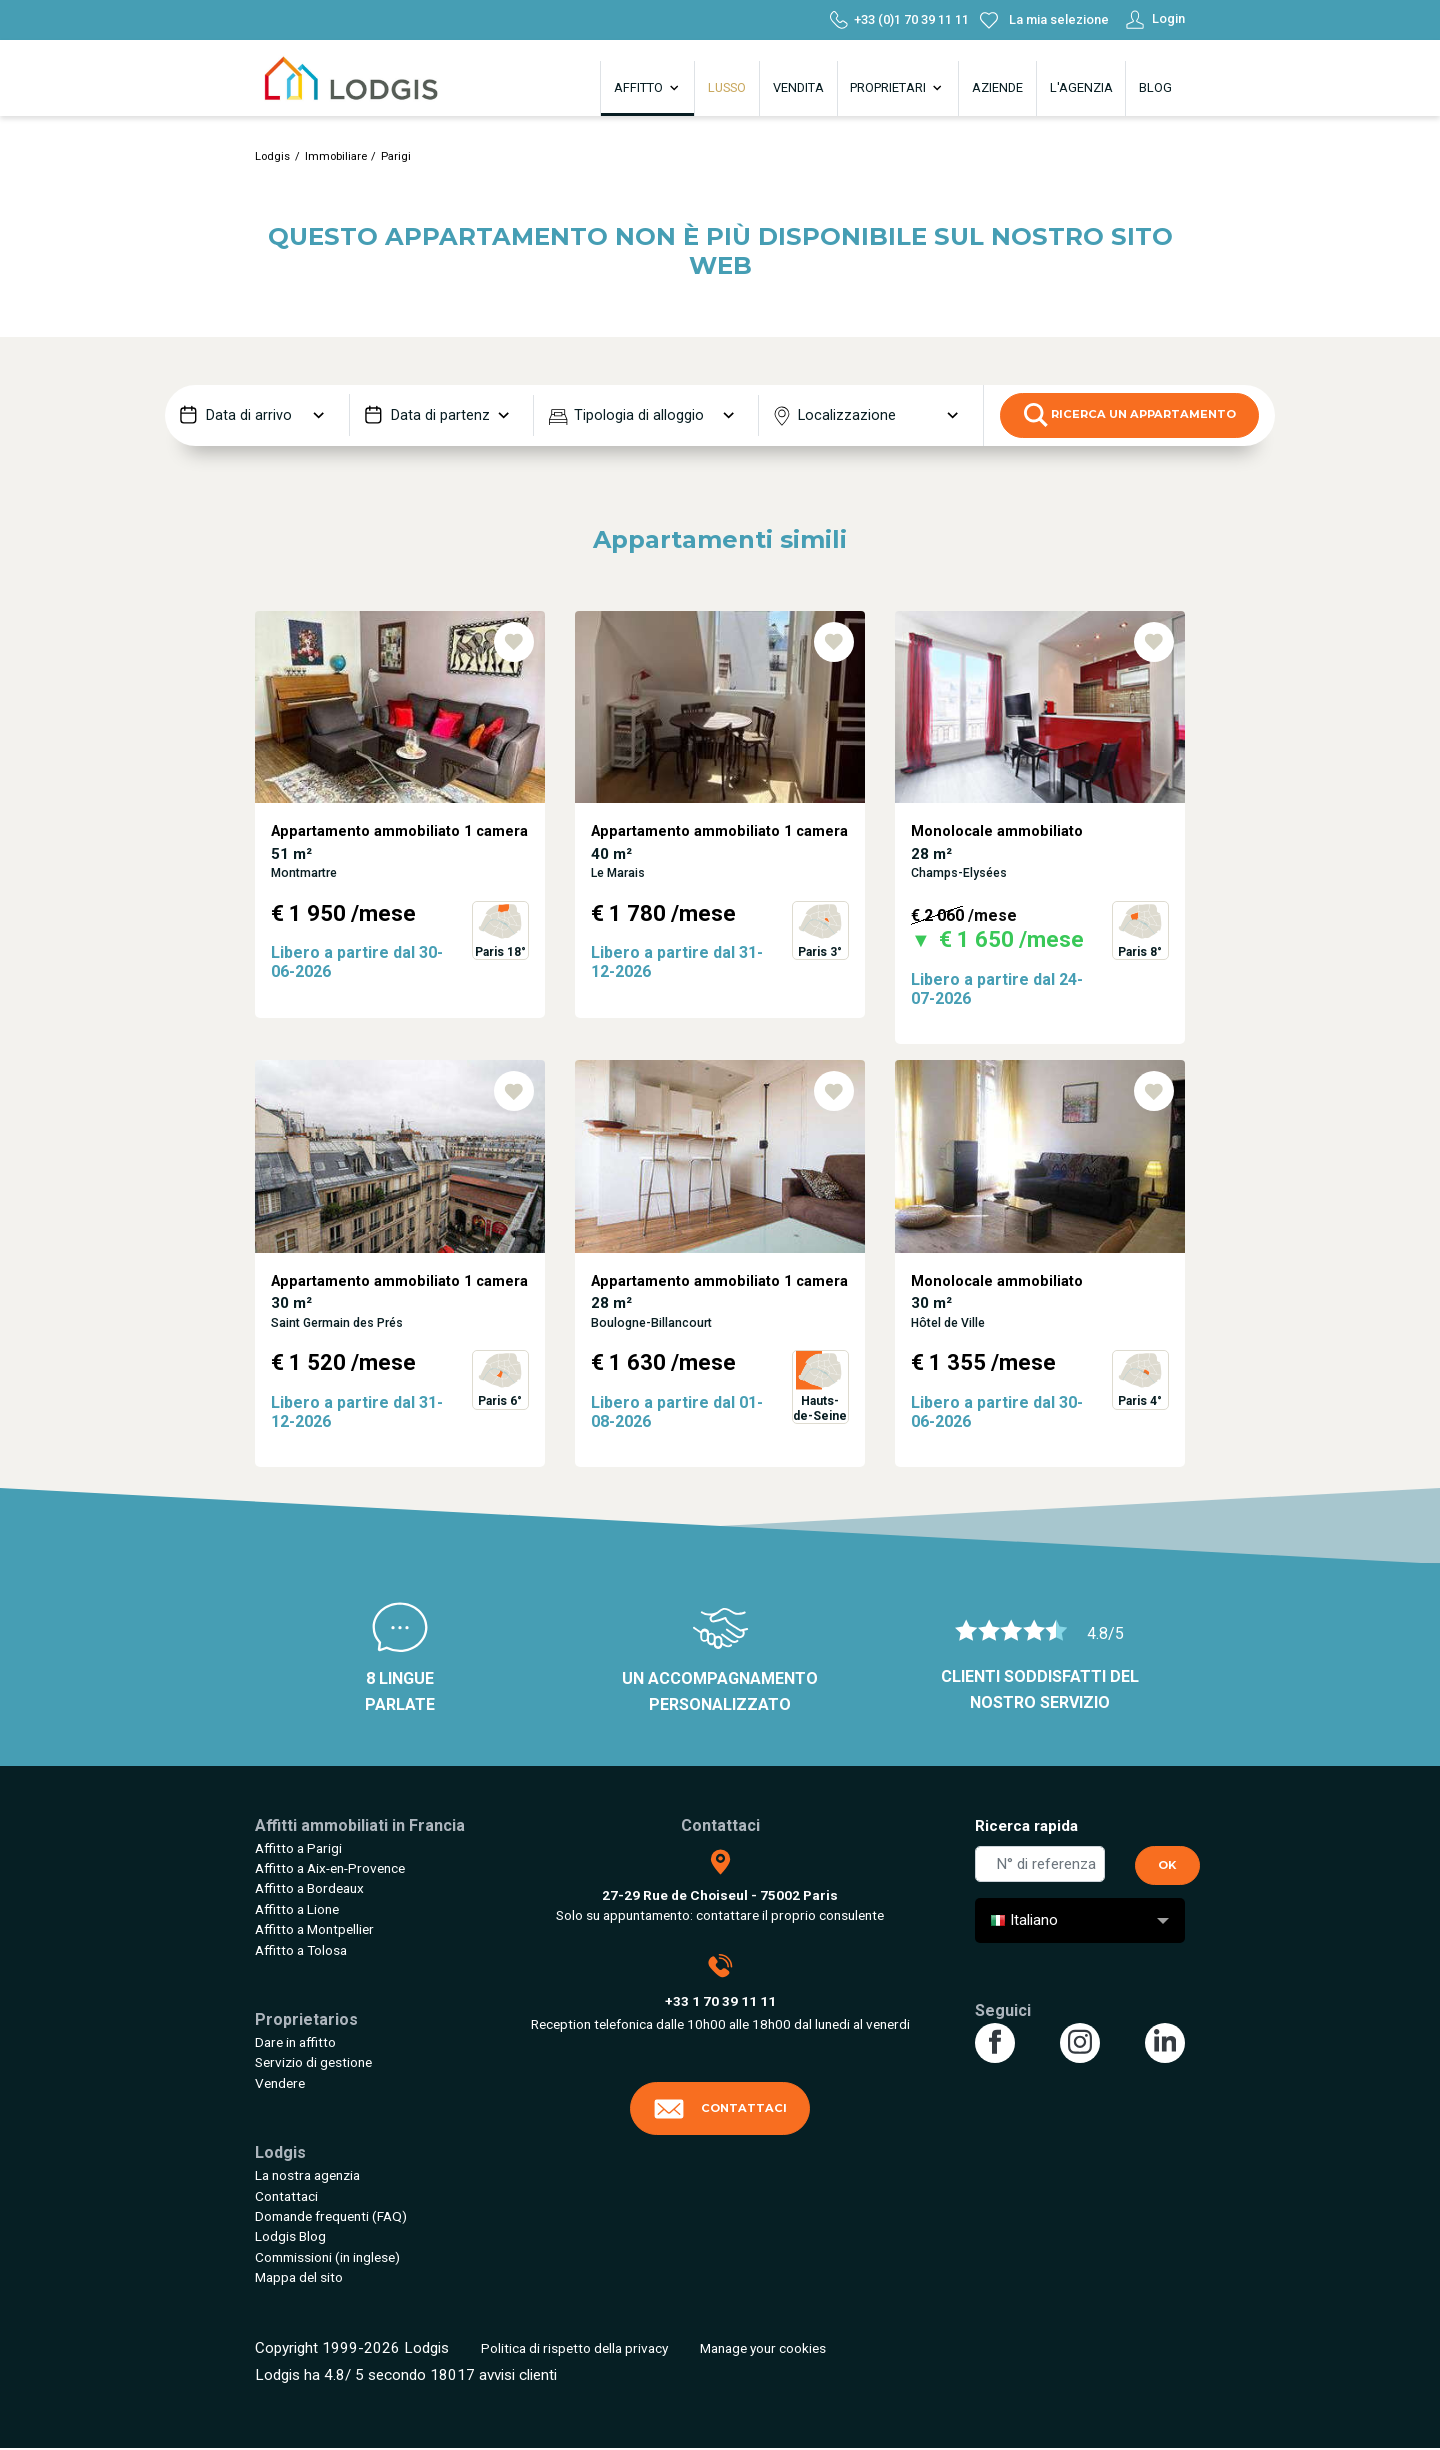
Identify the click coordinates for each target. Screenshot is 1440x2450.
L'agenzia (1081, 87)
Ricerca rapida (1026, 1826)
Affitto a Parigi (298, 1848)
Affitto (648, 88)
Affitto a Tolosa (301, 1950)
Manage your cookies (763, 2348)
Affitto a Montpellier (314, 1929)
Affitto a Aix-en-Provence (330, 1868)
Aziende (997, 87)
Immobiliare (336, 156)
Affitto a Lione (297, 1909)
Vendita (798, 87)
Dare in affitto (295, 2042)
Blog (1155, 87)
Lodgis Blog (290, 2236)
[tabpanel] (400, 835)
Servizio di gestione (313, 2062)
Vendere (280, 2083)
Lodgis (272, 156)
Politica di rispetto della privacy (574, 2348)
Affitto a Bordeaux (309, 1888)
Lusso (727, 87)
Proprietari (897, 88)
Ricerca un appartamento (1130, 415)
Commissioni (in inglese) (327, 2257)
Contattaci (286, 2196)
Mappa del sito (299, 2277)
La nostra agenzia (307, 2175)
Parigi (396, 156)
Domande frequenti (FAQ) (331, 2216)
